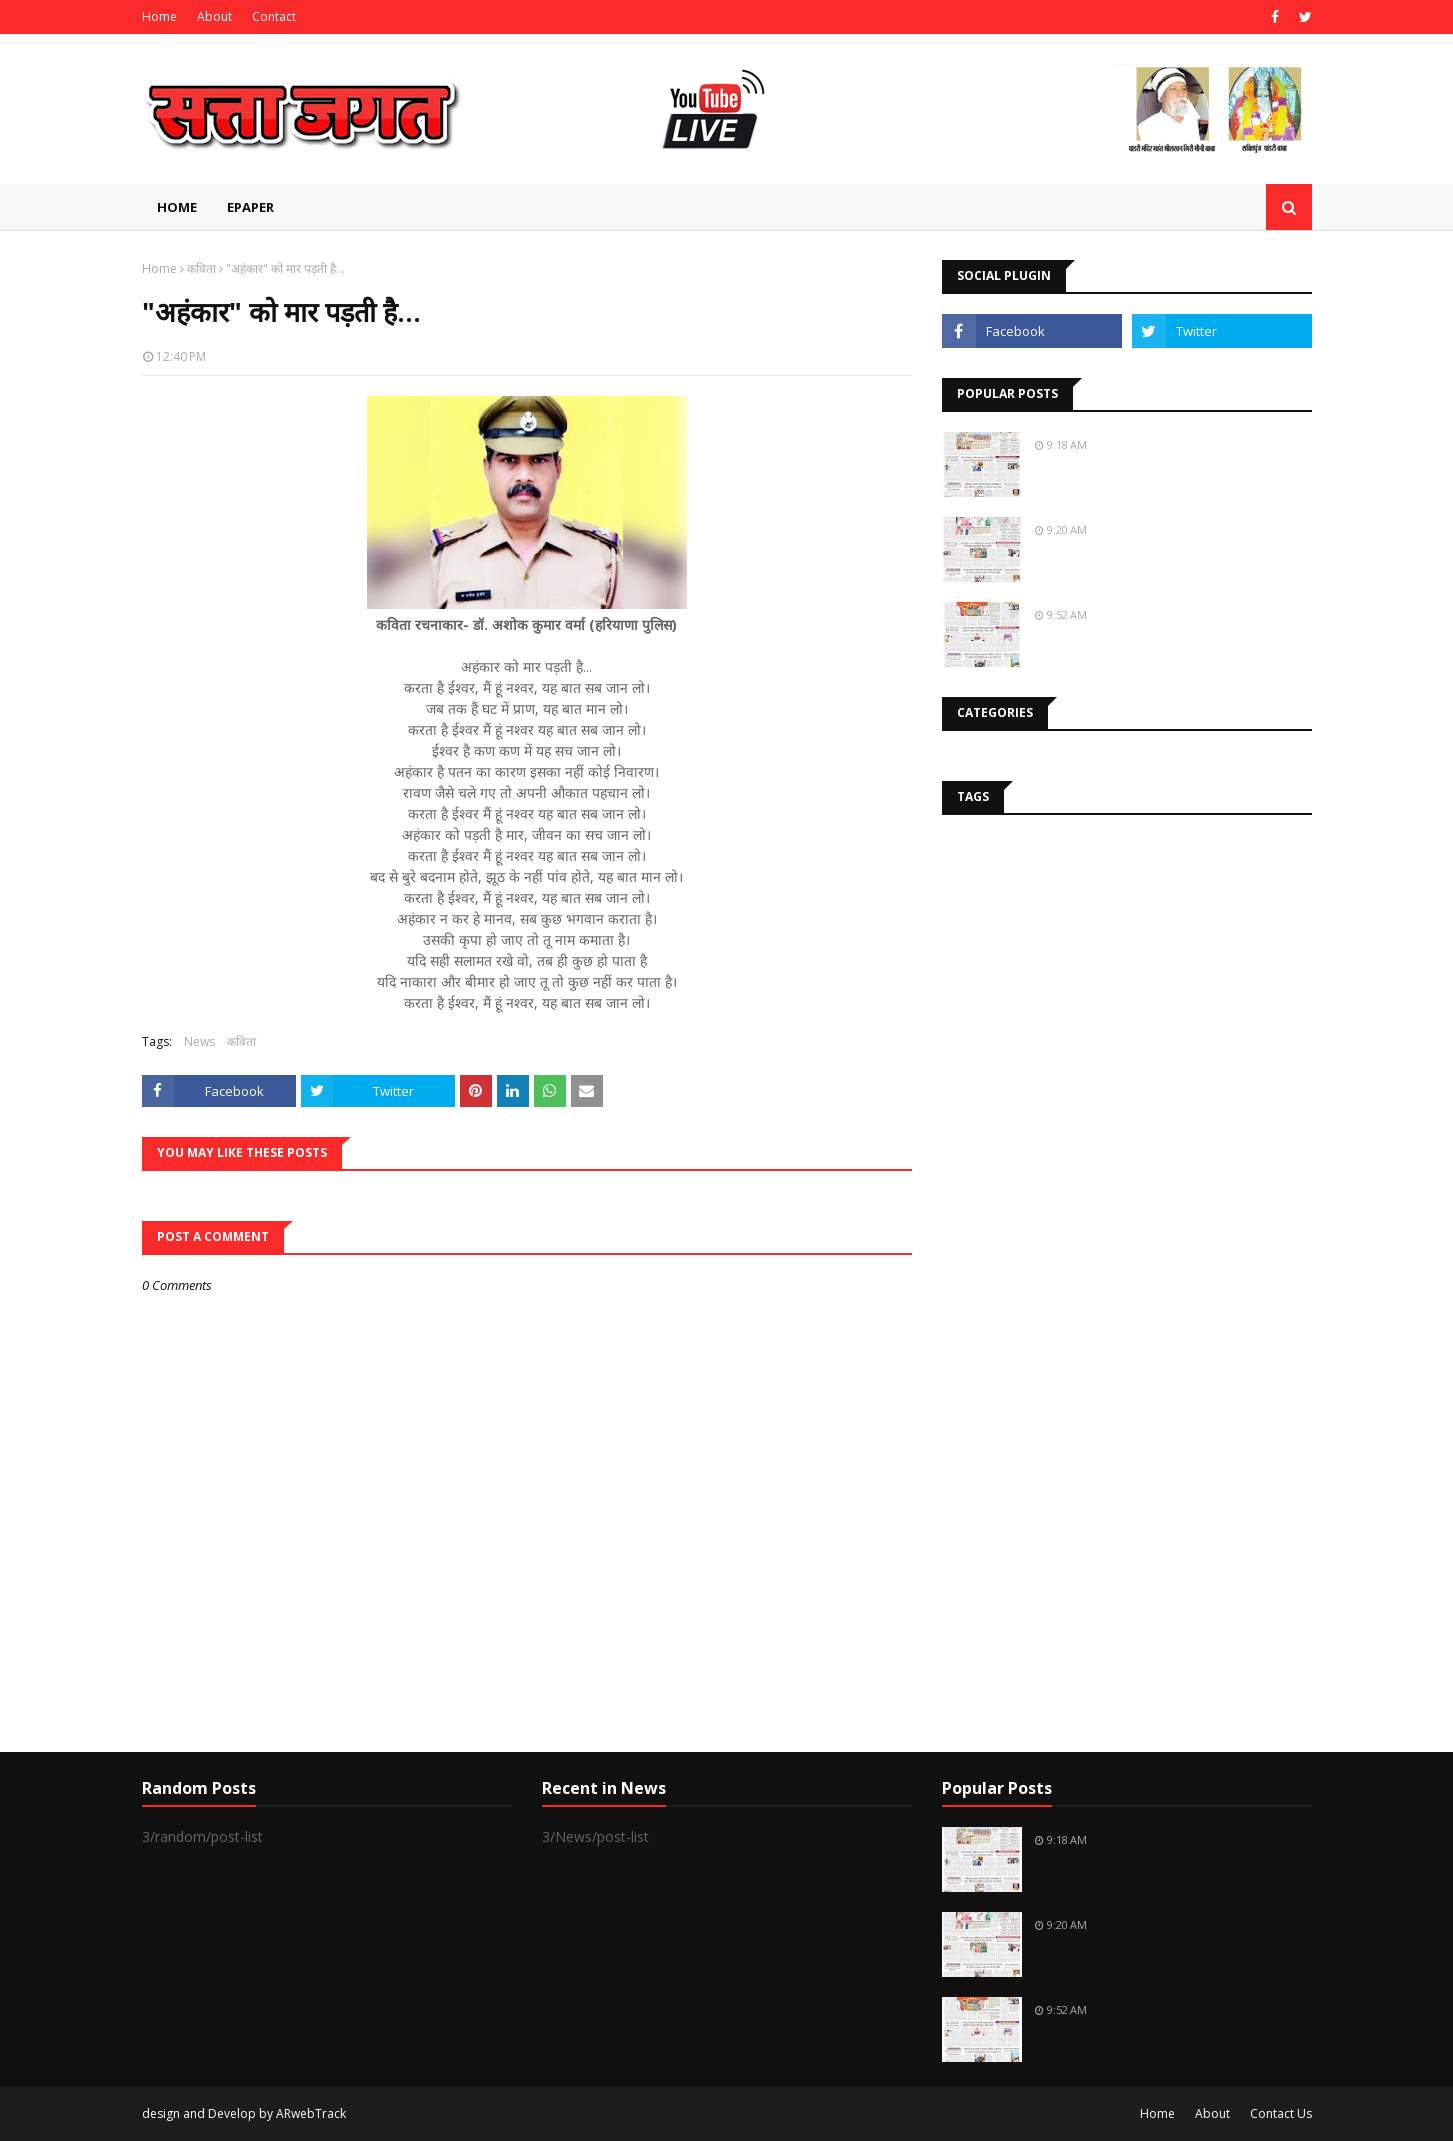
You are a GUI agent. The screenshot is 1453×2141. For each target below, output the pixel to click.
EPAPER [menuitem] (250, 207)
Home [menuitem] (177, 207)
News (199, 1041)
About (214, 16)
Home (159, 16)
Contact (274, 16)
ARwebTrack (311, 2113)
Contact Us (1281, 2113)
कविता (201, 268)
